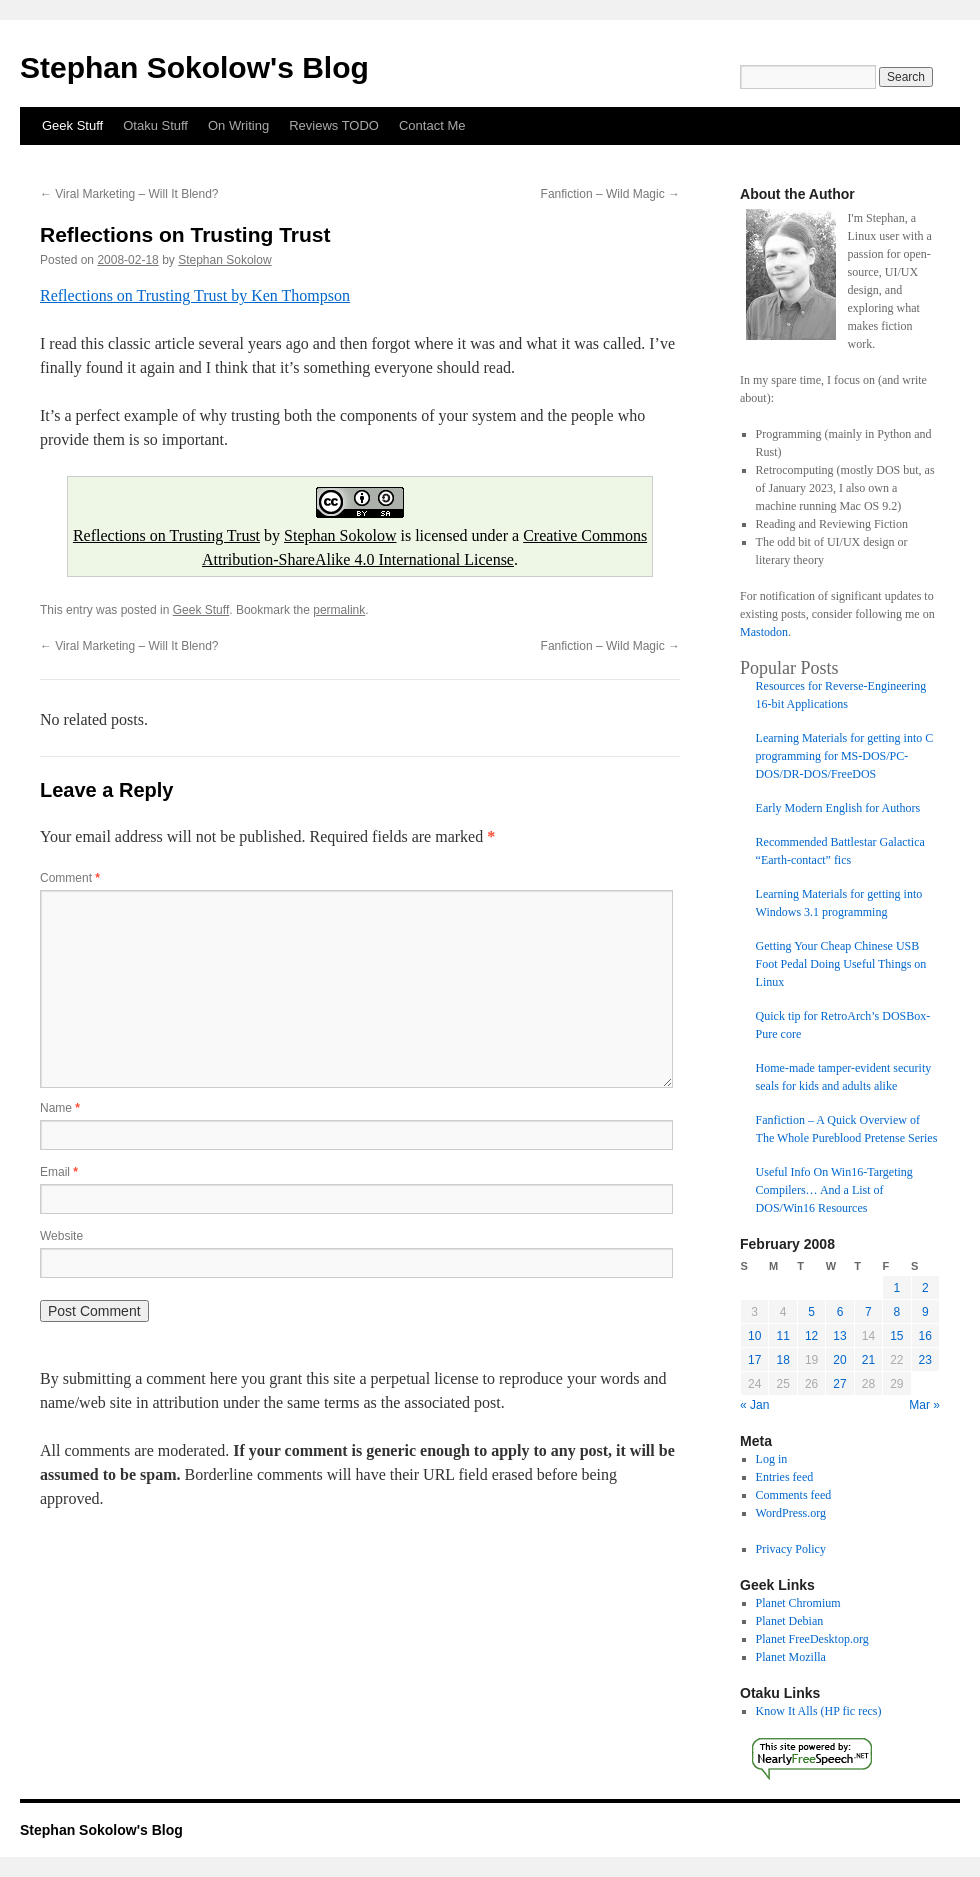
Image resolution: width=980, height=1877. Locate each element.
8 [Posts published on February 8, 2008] (896, 1312)
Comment (70, 878)
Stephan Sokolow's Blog (194, 67)
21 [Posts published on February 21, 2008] (868, 1360)
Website (61, 1236)
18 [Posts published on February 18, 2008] (782, 1360)
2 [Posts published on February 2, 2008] (925, 1288)
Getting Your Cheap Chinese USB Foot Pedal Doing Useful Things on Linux (841, 964)
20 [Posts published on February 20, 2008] (839, 1360)
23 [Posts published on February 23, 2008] (925, 1360)
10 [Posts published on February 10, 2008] (754, 1336)
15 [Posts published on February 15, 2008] (896, 1336)
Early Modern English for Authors (838, 808)
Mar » (924, 1405)
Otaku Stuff (155, 125)
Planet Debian (790, 1621)
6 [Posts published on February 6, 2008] (840, 1312)
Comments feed (794, 1495)
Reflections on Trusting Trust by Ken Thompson (195, 295)
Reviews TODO (334, 125)
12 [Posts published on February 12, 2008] (811, 1336)
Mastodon (764, 632)
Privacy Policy (791, 1549)
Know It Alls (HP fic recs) (819, 1711)
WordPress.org (791, 1513)
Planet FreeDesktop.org (812, 1639)
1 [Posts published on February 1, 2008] (896, 1288)
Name (60, 1108)
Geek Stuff (72, 125)
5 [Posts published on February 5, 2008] (811, 1312)
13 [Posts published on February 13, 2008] (839, 1336)
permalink (339, 610)
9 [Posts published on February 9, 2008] (925, 1312)
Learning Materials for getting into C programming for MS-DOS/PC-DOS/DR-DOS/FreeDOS (845, 756)
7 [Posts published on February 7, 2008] (868, 1312)
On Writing (238, 125)
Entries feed (785, 1477)
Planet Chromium (798, 1603)
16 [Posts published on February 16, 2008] (925, 1336)
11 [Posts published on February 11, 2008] (782, 1336)
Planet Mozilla (791, 1657)
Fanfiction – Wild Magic (610, 194)
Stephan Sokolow (224, 260)
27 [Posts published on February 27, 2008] (839, 1384)
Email (59, 1172)
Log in (772, 1459)
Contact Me (432, 125)
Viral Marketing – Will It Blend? (129, 194)
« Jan (754, 1405)
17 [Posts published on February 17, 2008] (754, 1360)
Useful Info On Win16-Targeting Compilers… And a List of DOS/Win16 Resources (834, 1190)
